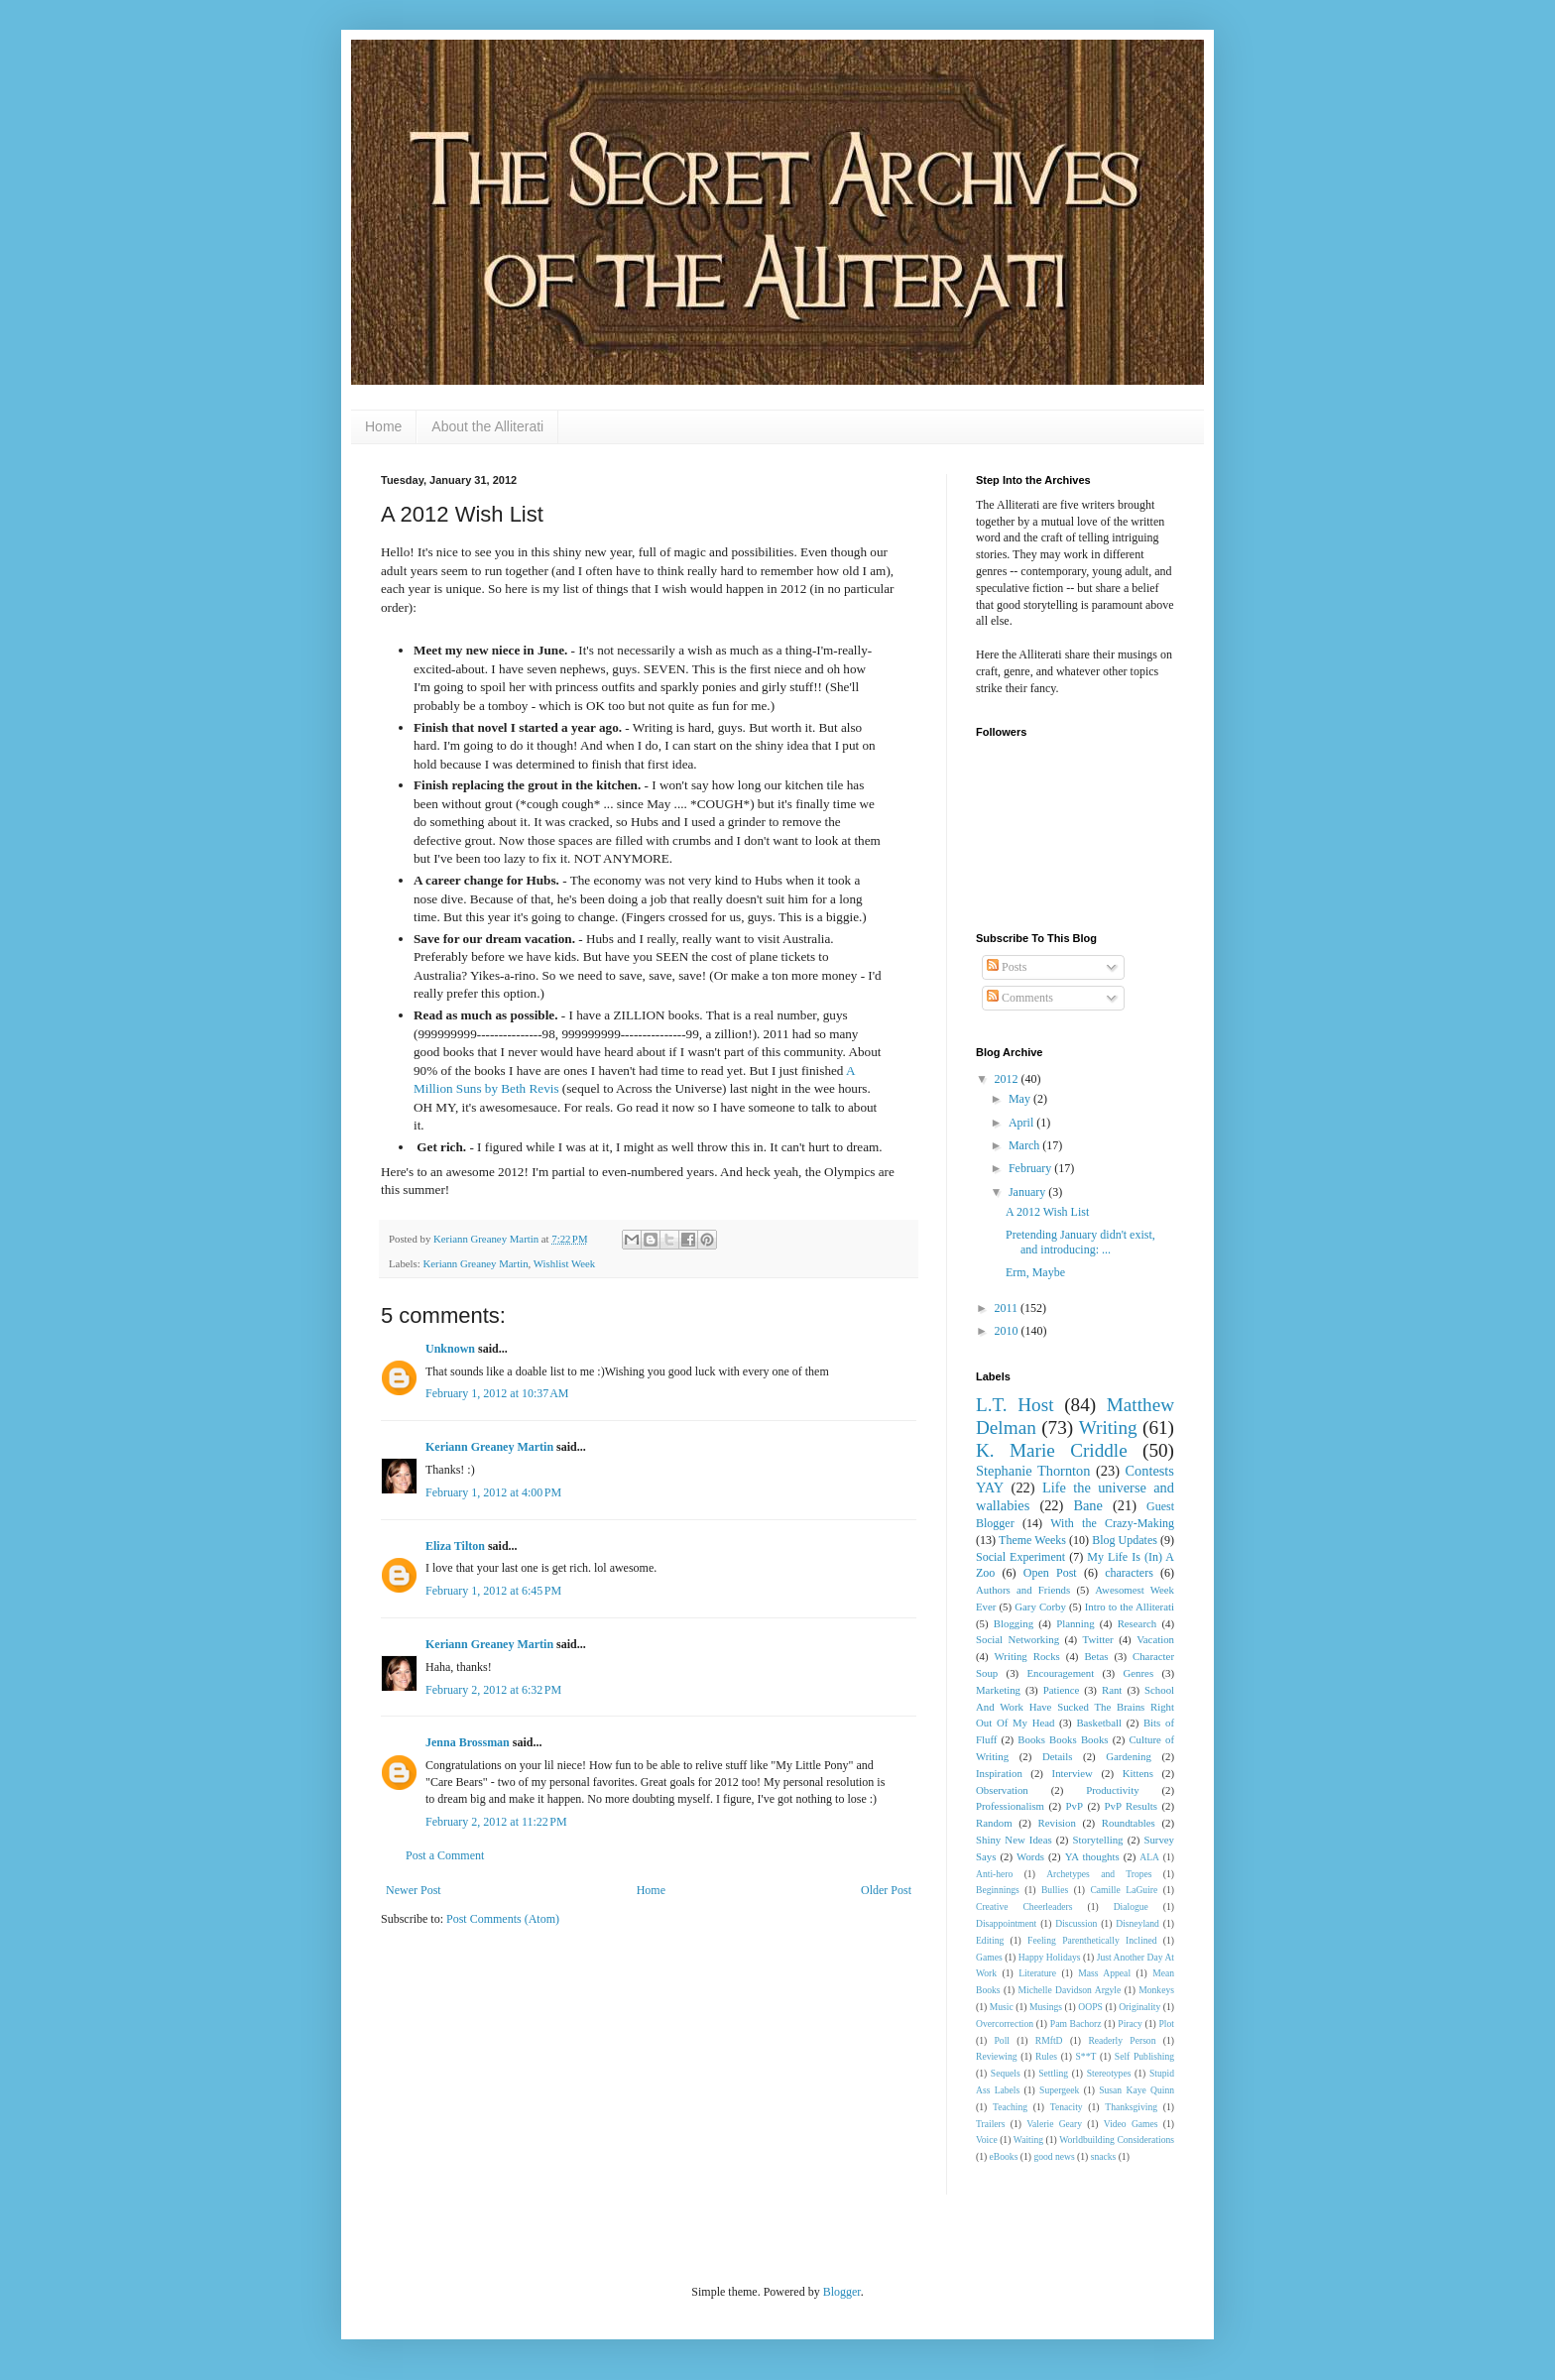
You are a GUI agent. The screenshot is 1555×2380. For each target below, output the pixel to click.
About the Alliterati (487, 426)
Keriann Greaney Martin (475, 1263)
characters (1129, 1573)
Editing (990, 1940)
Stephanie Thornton (1033, 1471)
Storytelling (1098, 1839)
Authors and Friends (1023, 1590)
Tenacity (1066, 2106)
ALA (1149, 1856)
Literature (1037, 1972)
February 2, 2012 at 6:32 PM (493, 1690)
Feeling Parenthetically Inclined (1091, 1940)
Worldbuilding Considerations (1116, 2139)
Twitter (1098, 1639)
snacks (1104, 2156)
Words (1030, 1856)
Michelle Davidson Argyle (1070, 1989)
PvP (1074, 1806)
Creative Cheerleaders (1024, 1906)
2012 (1008, 1079)
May (1021, 1099)
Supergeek (1059, 2089)
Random (994, 1823)
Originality (1139, 2006)
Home (383, 426)
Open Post (1050, 1573)
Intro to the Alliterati (1129, 1606)
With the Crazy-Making (1112, 1523)
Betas (1096, 1656)
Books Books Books (1062, 1739)
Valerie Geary (1054, 2123)
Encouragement (1060, 1673)
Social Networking (1017, 1639)
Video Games (1131, 2123)
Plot (1166, 2023)
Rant (1112, 1690)
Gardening (1128, 1756)
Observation (1002, 1790)
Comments (1020, 998)
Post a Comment (445, 1855)
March (1025, 1145)
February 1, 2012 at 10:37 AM (497, 1393)
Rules (1046, 2056)
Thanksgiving (1131, 2106)
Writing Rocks (1027, 1656)
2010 (1008, 1331)
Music (1002, 2006)
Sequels (1005, 2073)
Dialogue (1131, 1906)
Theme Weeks (1032, 1540)
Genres (1139, 1673)
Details (1057, 1756)
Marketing (998, 1690)
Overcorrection (1004, 2023)
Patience (1061, 1690)
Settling (1053, 2073)
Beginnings (997, 1889)
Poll (1002, 2040)
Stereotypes (1109, 2073)
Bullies (1054, 1889)
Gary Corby (1040, 1606)
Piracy (1130, 2023)
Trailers (991, 2123)
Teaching (1010, 2106)
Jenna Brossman (467, 1742)
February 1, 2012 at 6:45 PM (493, 1591)
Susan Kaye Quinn (1136, 2089)
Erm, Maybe (1035, 1272)
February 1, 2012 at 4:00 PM (493, 1492)
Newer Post (413, 1890)
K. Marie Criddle (1052, 1450)
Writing (1108, 1427)
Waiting (1028, 2139)
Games (989, 1957)
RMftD (1049, 2040)
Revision (1057, 1823)
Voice (987, 2139)
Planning (1075, 1623)
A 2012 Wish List (1047, 1212)
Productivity (1112, 1790)
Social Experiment (1020, 1557)
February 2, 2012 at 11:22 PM (496, 1822)
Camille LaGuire (1123, 1889)
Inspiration (999, 1773)
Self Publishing (1144, 2056)
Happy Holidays (1049, 1957)
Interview (1072, 1773)
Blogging (1013, 1623)
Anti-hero (994, 1873)
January (1028, 1192)
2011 (1008, 1308)
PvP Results (1131, 1806)
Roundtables (1128, 1823)
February (1031, 1168)
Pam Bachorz (1076, 2023)
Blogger (842, 2292)
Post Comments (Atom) (502, 1919)
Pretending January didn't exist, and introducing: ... (1080, 1241)
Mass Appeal (1104, 1972)
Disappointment (1006, 1923)
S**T (1086, 2056)
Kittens (1138, 1773)
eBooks (1004, 2156)
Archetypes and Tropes (1098, 1873)
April (1022, 1123)
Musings (1045, 2006)
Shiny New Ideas (1014, 1839)
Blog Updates (1124, 1540)
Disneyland (1137, 1923)
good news (1053, 2156)
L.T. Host (1015, 1404)
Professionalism (1010, 1806)
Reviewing (996, 2056)
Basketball (1099, 1722)
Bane (1088, 1505)
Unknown (450, 1349)
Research (1137, 1623)
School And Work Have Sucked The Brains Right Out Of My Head (1075, 1706)
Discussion (1076, 1923)
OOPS (1090, 2006)
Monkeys (1156, 1989)
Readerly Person (1121, 2040)
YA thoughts (1092, 1856)
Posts (1006, 967)
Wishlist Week (564, 1263)
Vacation (1155, 1639)
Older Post (886, 1890)
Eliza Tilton (455, 1546)
